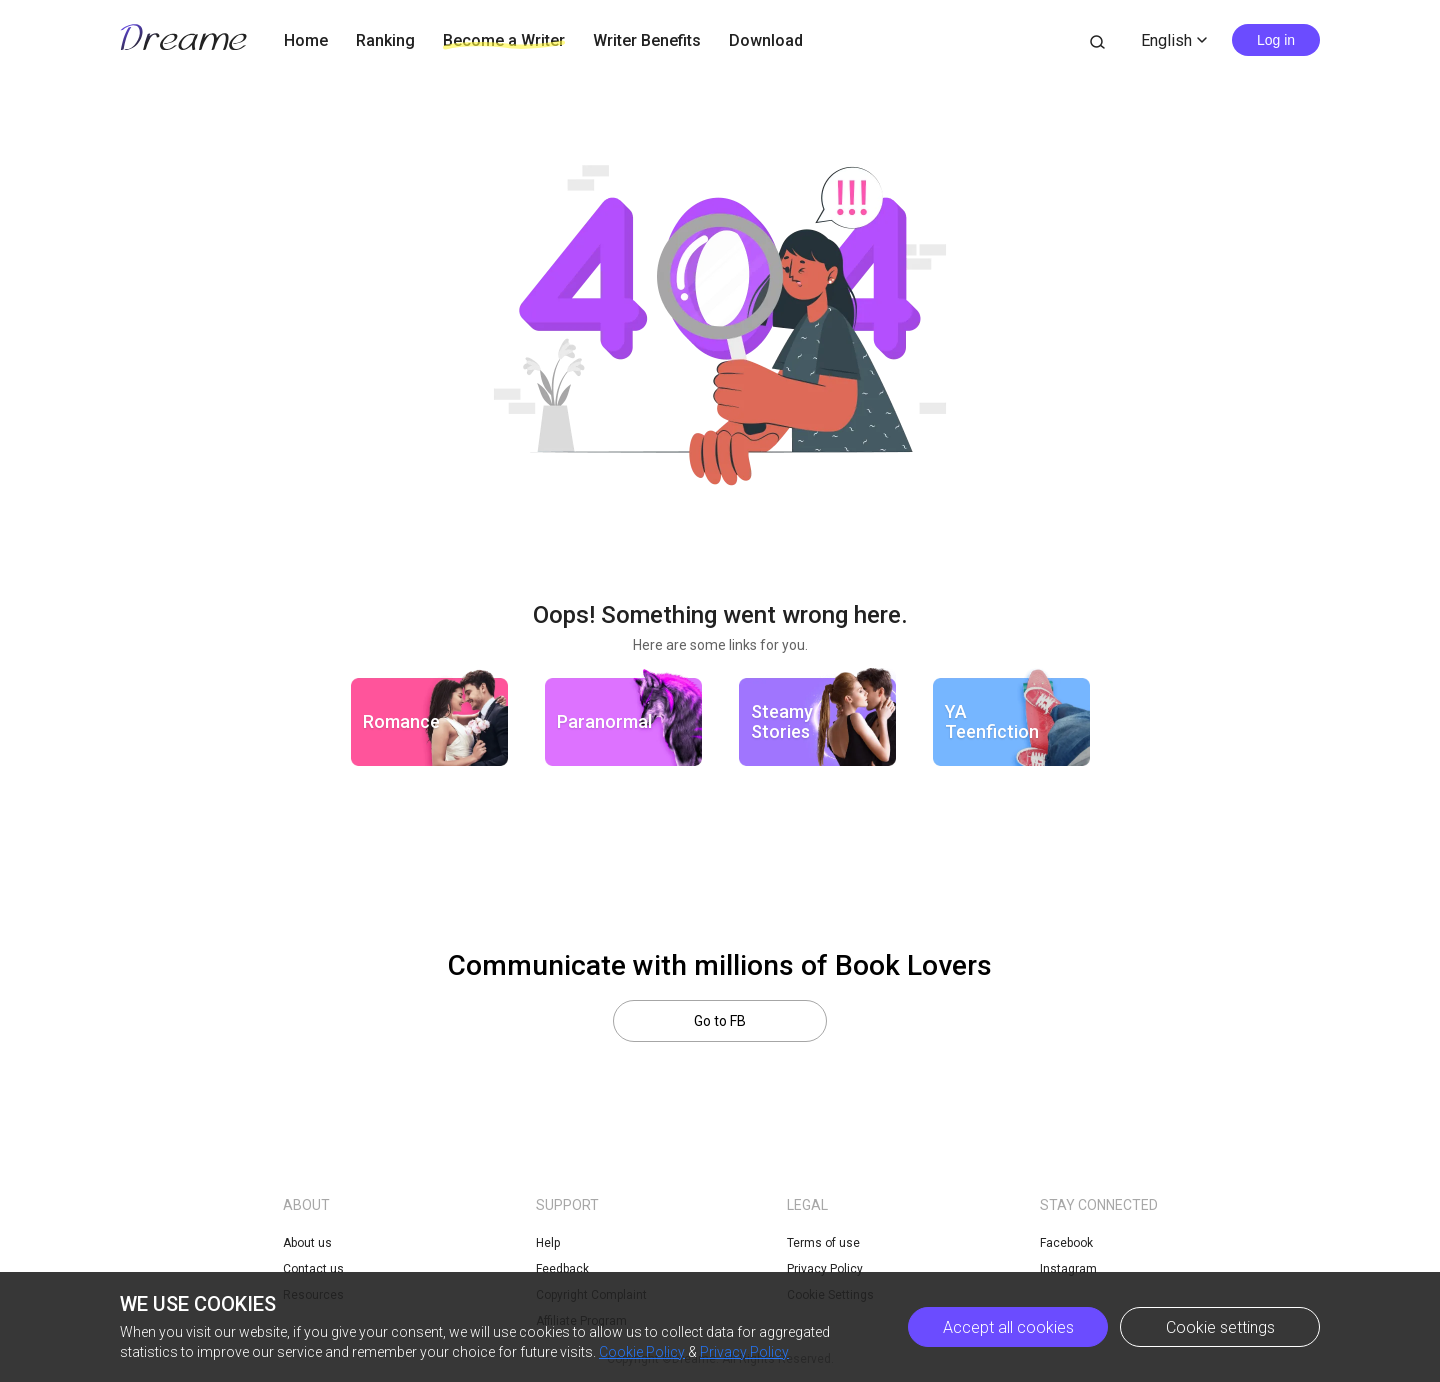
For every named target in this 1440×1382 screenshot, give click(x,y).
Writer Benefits (647, 40)
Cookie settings (1220, 1327)
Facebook (1066, 1243)
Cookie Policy (642, 1352)
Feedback (562, 1269)
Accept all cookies (1008, 1327)
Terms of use (823, 1243)
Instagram (1068, 1269)
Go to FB (720, 1021)
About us (307, 1243)
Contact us (313, 1269)
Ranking (385, 40)
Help (548, 1243)
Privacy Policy (744, 1352)
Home (306, 40)
